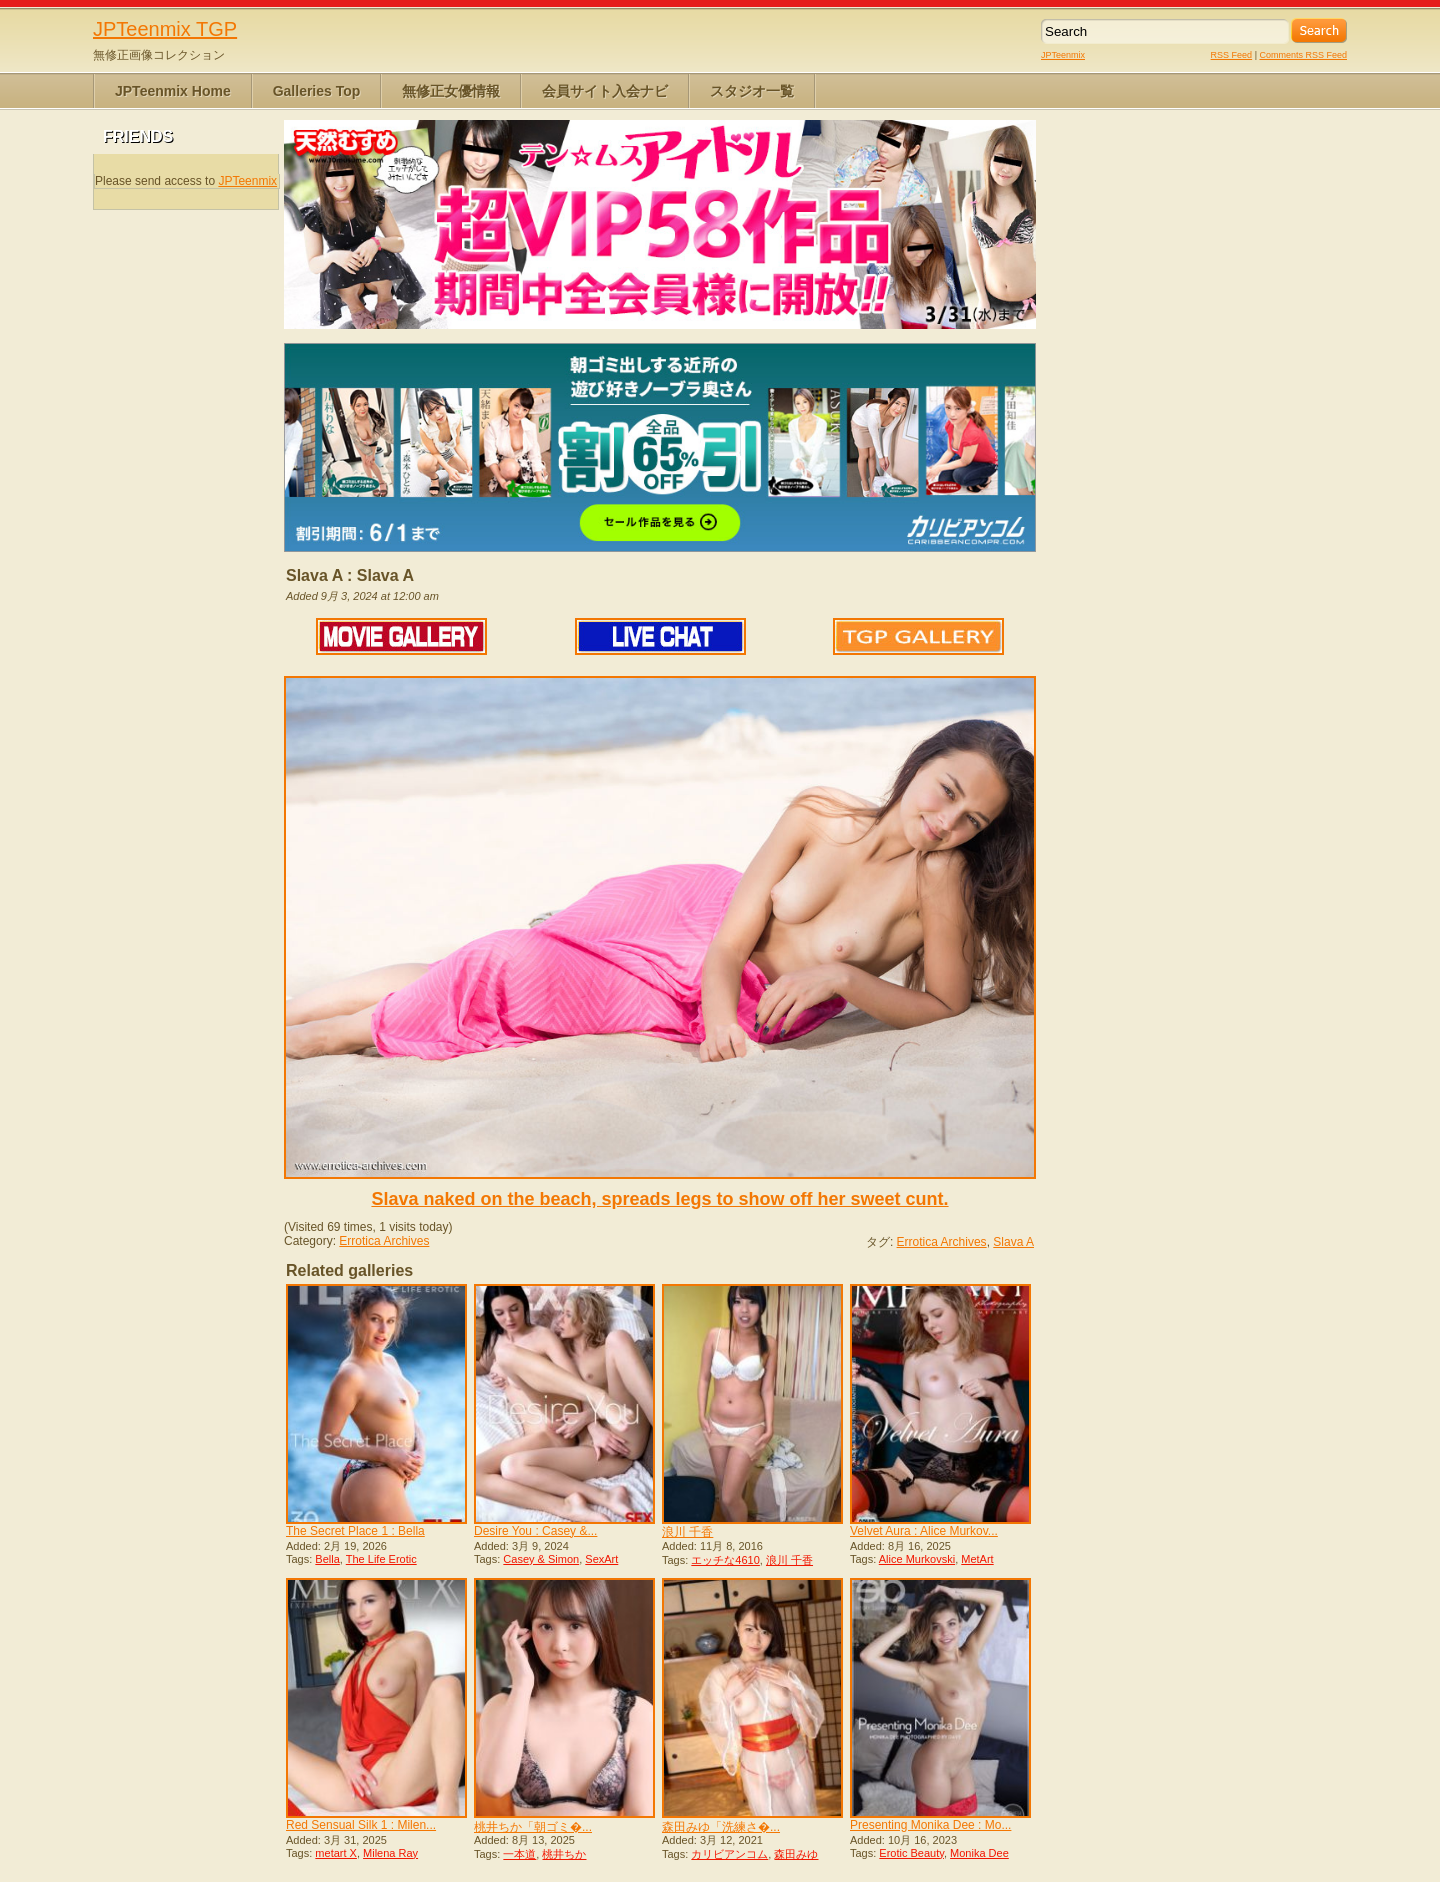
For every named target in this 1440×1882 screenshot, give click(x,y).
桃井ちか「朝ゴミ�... (533, 1827)
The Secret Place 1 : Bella (355, 1531)
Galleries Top (317, 91)
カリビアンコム (729, 1854)
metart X (336, 1853)
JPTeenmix (1063, 55)
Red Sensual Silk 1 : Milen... (361, 1825)
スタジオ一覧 (752, 91)
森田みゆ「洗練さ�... (721, 1827)
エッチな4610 (725, 1560)
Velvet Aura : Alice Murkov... (924, 1531)
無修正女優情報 (451, 91)
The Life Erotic (381, 1559)
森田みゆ (796, 1854)
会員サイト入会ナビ (605, 91)
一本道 (519, 1854)
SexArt (601, 1559)
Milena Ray (390, 1853)
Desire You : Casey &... (535, 1531)
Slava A (1013, 1242)
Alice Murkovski (917, 1559)
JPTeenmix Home (173, 91)
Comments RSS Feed (1303, 55)
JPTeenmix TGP (165, 29)
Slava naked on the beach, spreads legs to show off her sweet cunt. (659, 1199)
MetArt (977, 1559)
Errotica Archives (384, 1241)
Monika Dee (979, 1853)
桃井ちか (564, 1854)
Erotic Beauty (911, 1853)
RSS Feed (1232, 55)
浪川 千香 (687, 1532)
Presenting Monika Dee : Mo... (930, 1825)
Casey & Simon (541, 1559)
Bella (327, 1559)
